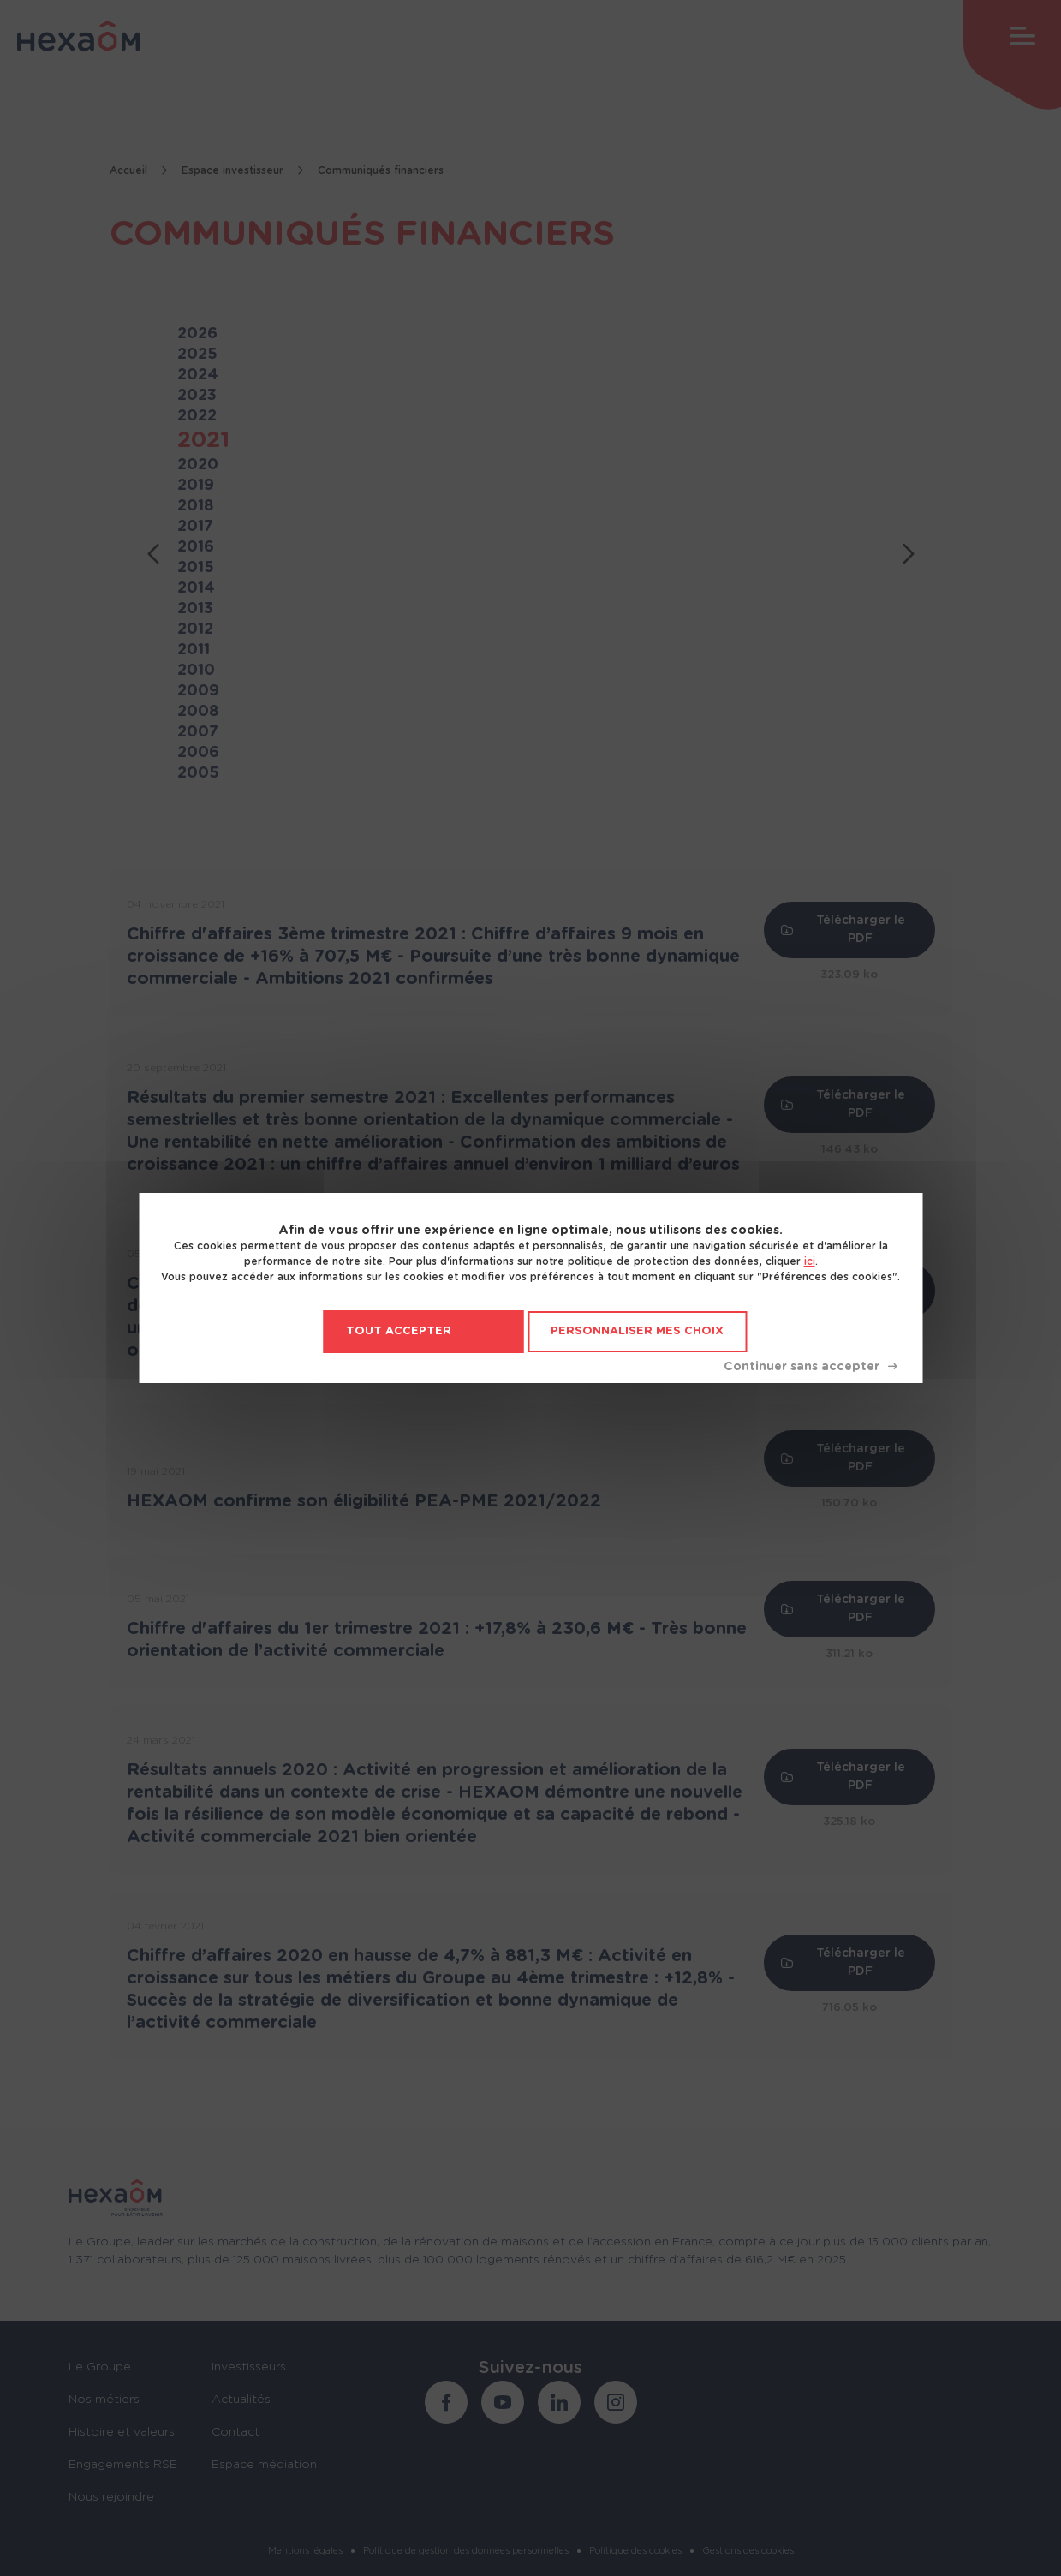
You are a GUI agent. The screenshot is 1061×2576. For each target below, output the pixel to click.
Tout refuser (810, 1366)
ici (809, 1261)
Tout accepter (398, 1331)
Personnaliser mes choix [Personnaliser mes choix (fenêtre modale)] (637, 1331)
